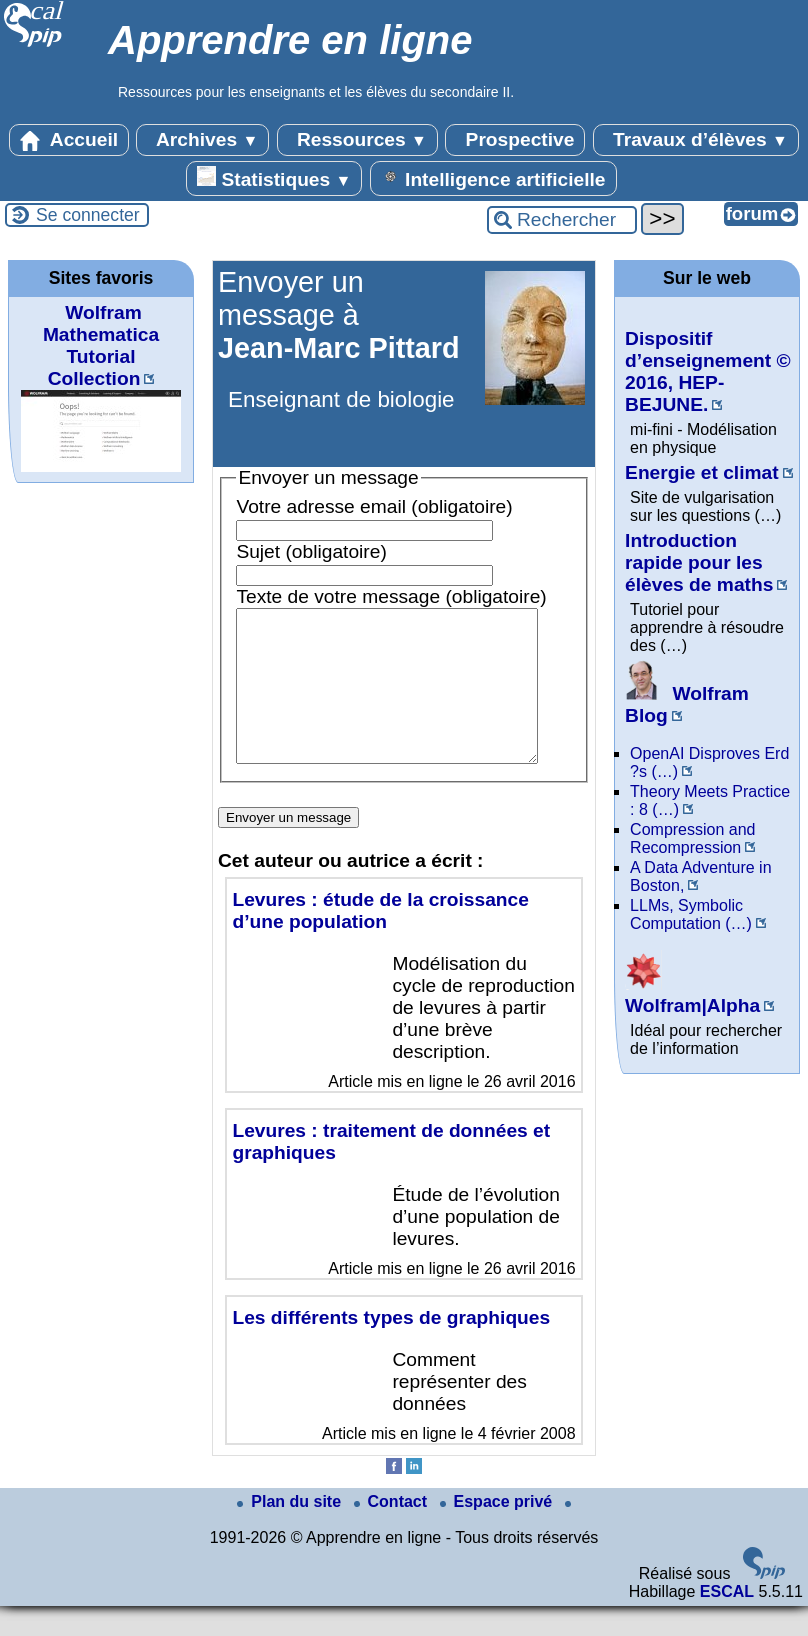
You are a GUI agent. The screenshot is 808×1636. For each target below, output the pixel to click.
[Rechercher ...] (562, 220)
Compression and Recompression (692, 838)
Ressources (357, 140)
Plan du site (291, 1531)
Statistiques (274, 178)
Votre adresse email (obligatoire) (374, 506)
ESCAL (727, 1621)
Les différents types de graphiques (391, 1347)
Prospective (515, 140)
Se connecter (88, 215)
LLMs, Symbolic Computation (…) (691, 914)
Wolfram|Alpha (692, 994)
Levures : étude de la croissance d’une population (380, 940)
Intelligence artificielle (493, 178)
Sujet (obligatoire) (311, 551)
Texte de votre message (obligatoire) (391, 596)
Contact (393, 1531)
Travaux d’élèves (696, 140)
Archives (202, 140)
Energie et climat (702, 472)
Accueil (69, 140)
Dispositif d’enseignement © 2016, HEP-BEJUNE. (708, 371)
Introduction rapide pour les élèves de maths (699, 562)
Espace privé (498, 1531)
